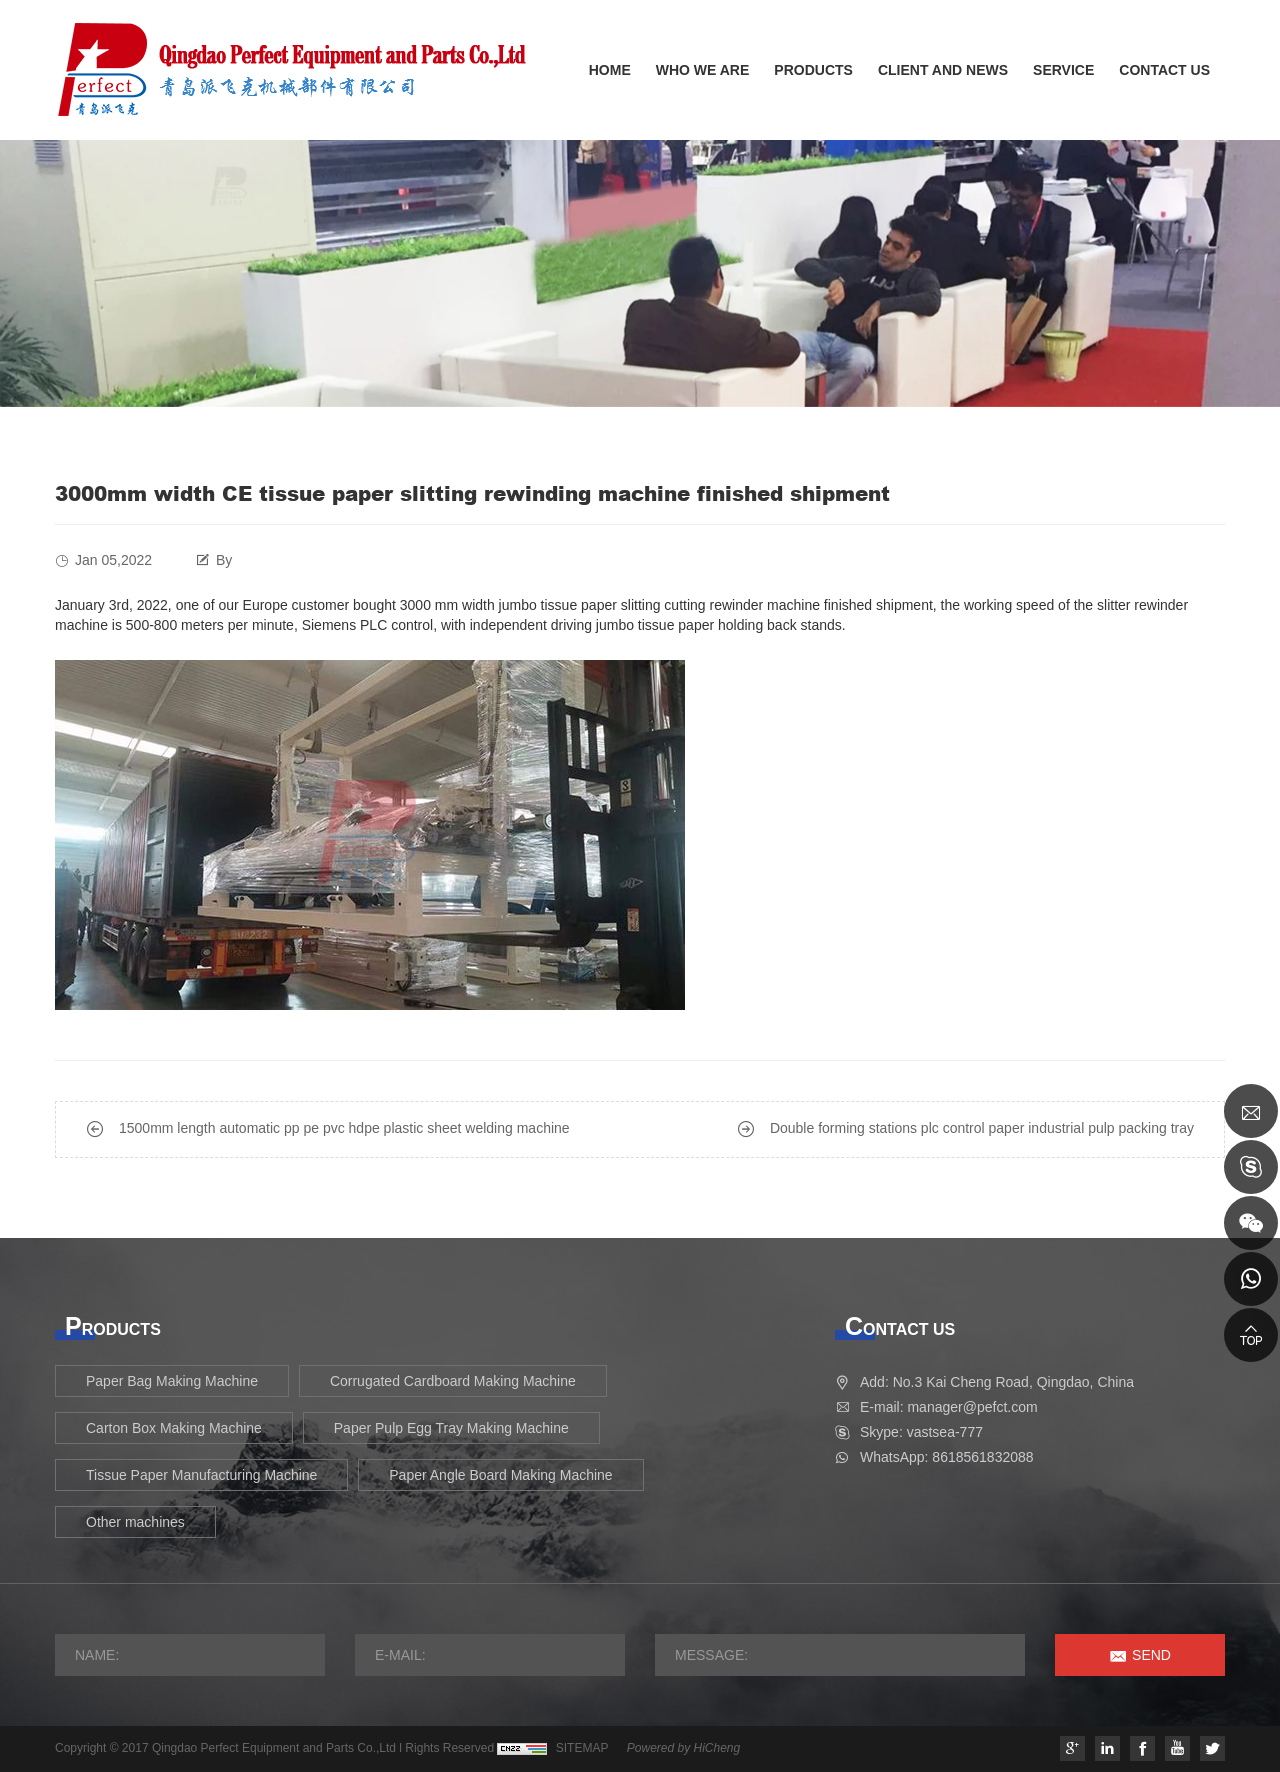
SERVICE (1063, 70)
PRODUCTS (813, 70)
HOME (610, 70)
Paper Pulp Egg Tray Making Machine (451, 1428)
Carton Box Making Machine (174, 1428)
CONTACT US (1164, 70)
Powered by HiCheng (683, 1748)
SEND (1151, 1655)
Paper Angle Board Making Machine (500, 1475)
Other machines (135, 1522)
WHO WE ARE (703, 70)
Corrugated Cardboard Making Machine (453, 1381)
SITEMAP (582, 1748)
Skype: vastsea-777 (921, 1432)
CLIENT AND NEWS (943, 70)
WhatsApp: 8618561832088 (947, 1457)
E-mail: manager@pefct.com (949, 1407)
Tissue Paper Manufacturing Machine (201, 1475)
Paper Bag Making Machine (172, 1381)
